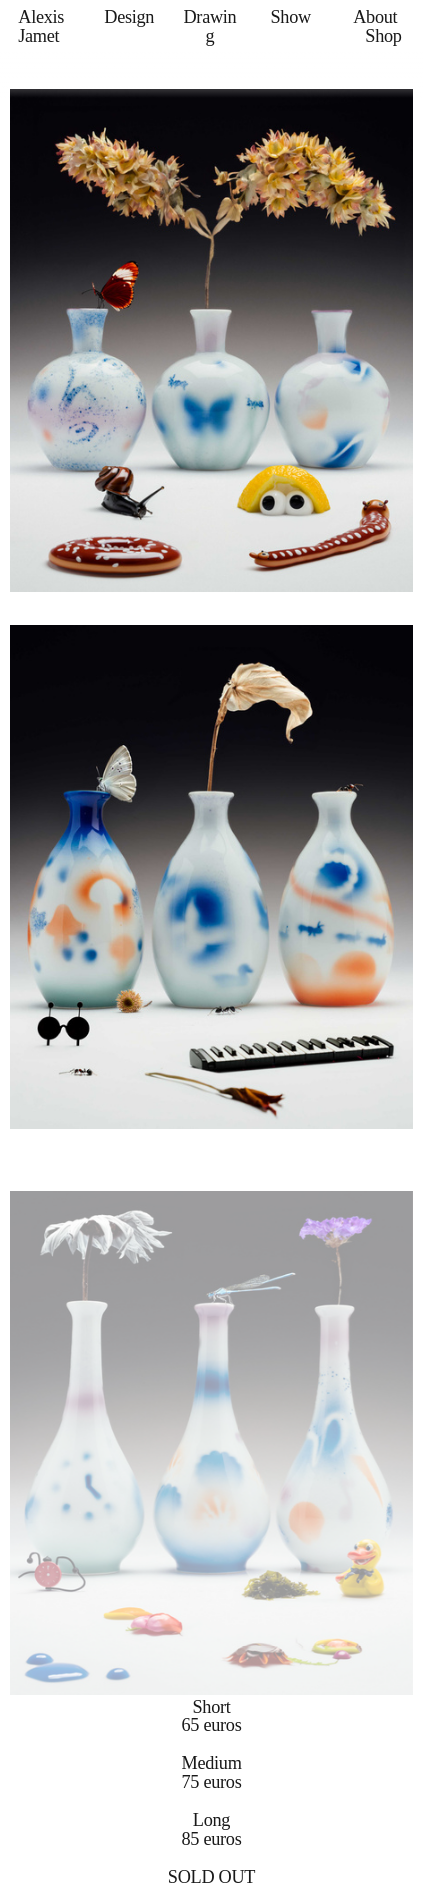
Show (290, 17)
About (375, 17)
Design (129, 17)
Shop (383, 36)
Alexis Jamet (41, 26)
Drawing (209, 26)
